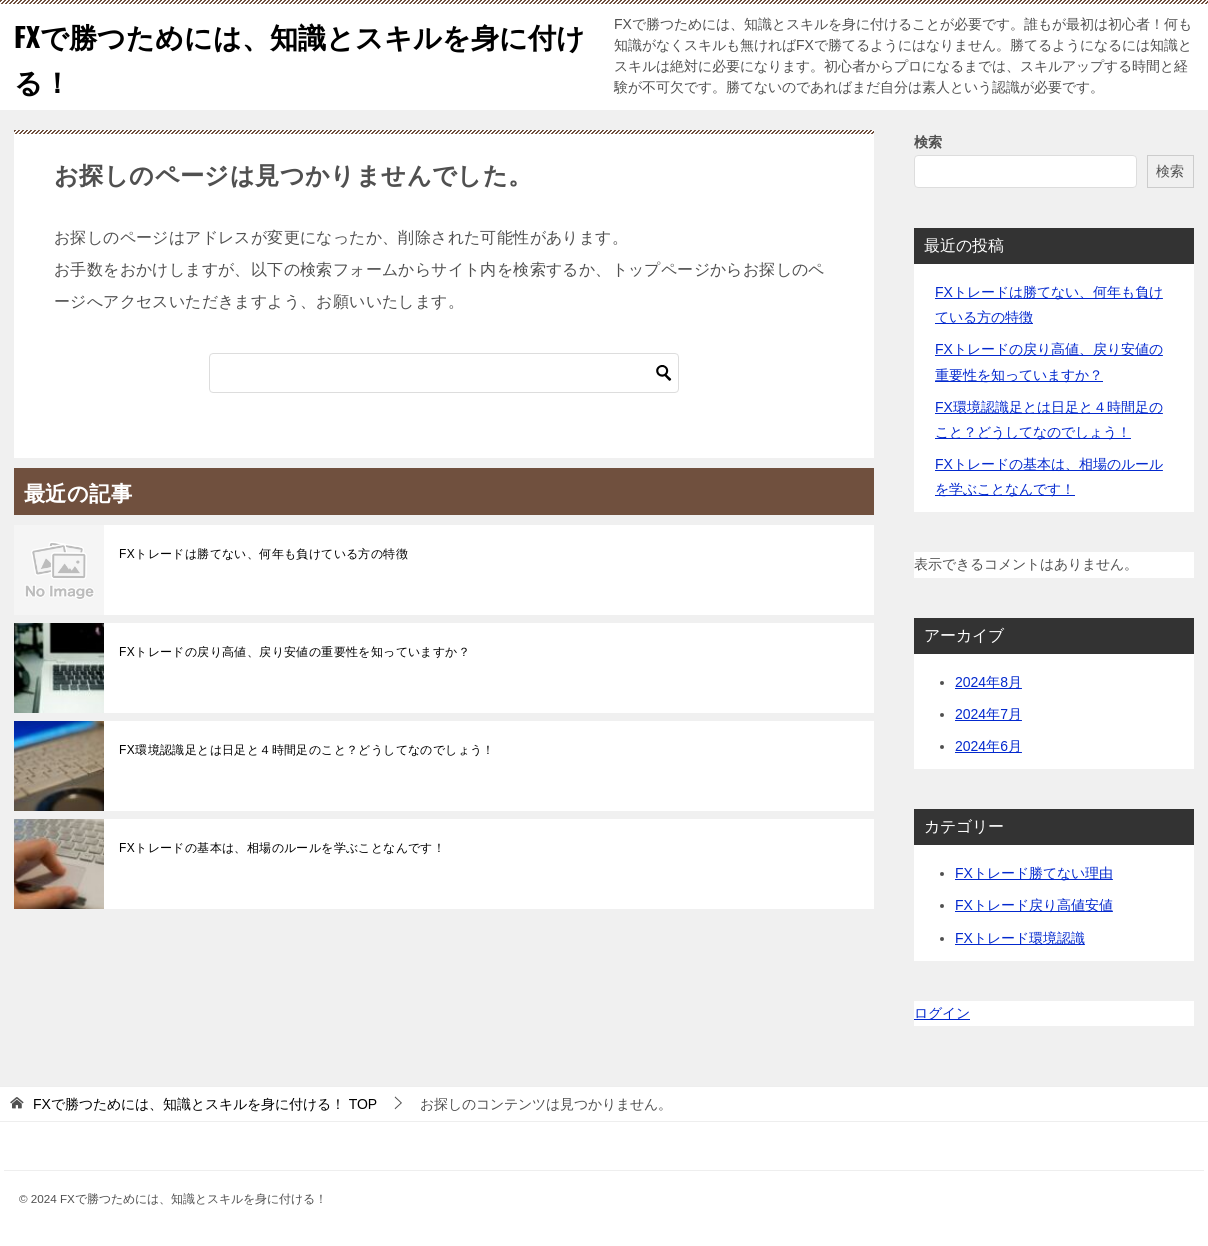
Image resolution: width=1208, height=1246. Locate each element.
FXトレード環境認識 (1020, 938)
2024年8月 (988, 682)
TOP (205, 1104)
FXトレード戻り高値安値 (1034, 905)
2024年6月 (988, 746)
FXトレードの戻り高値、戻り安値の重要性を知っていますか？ (294, 652)
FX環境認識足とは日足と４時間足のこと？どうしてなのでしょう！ (307, 750)
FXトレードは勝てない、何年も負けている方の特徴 (263, 554)
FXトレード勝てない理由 (1034, 873)
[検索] (444, 373)
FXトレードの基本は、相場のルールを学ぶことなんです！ (282, 848)
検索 (928, 142)
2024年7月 (988, 714)
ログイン (942, 1013)
